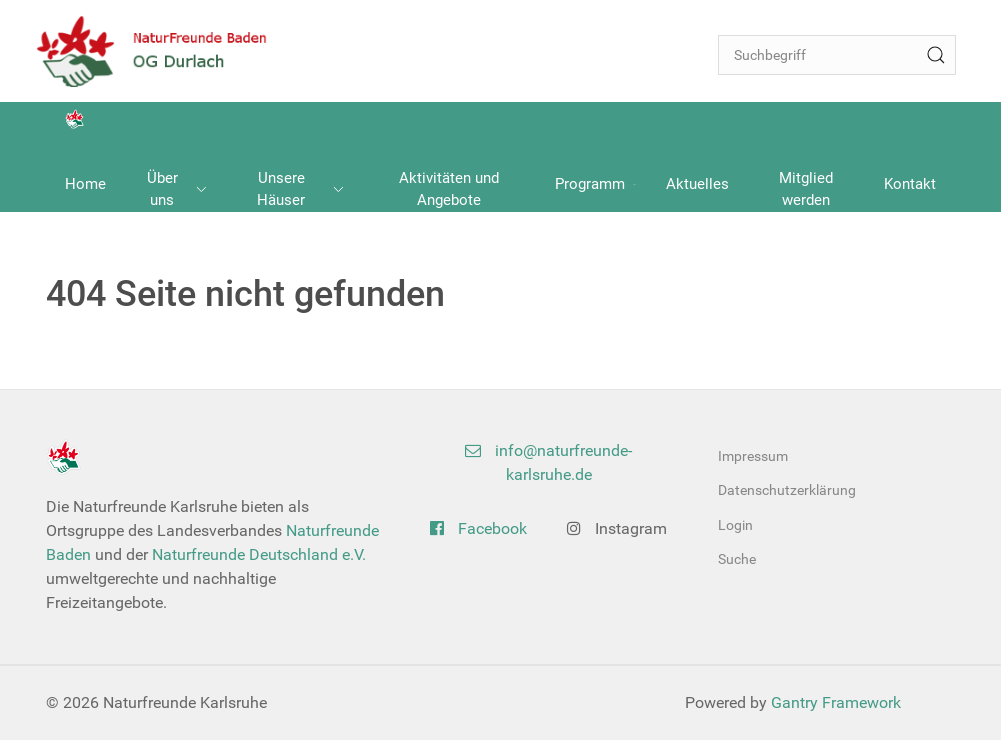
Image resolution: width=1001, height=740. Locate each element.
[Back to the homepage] (165, 51)
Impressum (753, 456)
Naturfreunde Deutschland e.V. (259, 554)
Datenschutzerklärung (787, 490)
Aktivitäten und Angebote (449, 189)
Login (735, 525)
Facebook (478, 528)
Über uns (177, 189)
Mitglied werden (806, 189)
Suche (737, 559)
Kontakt (910, 184)
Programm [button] (595, 184)
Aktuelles (697, 184)
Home (85, 184)
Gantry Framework (836, 702)
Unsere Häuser (300, 189)
